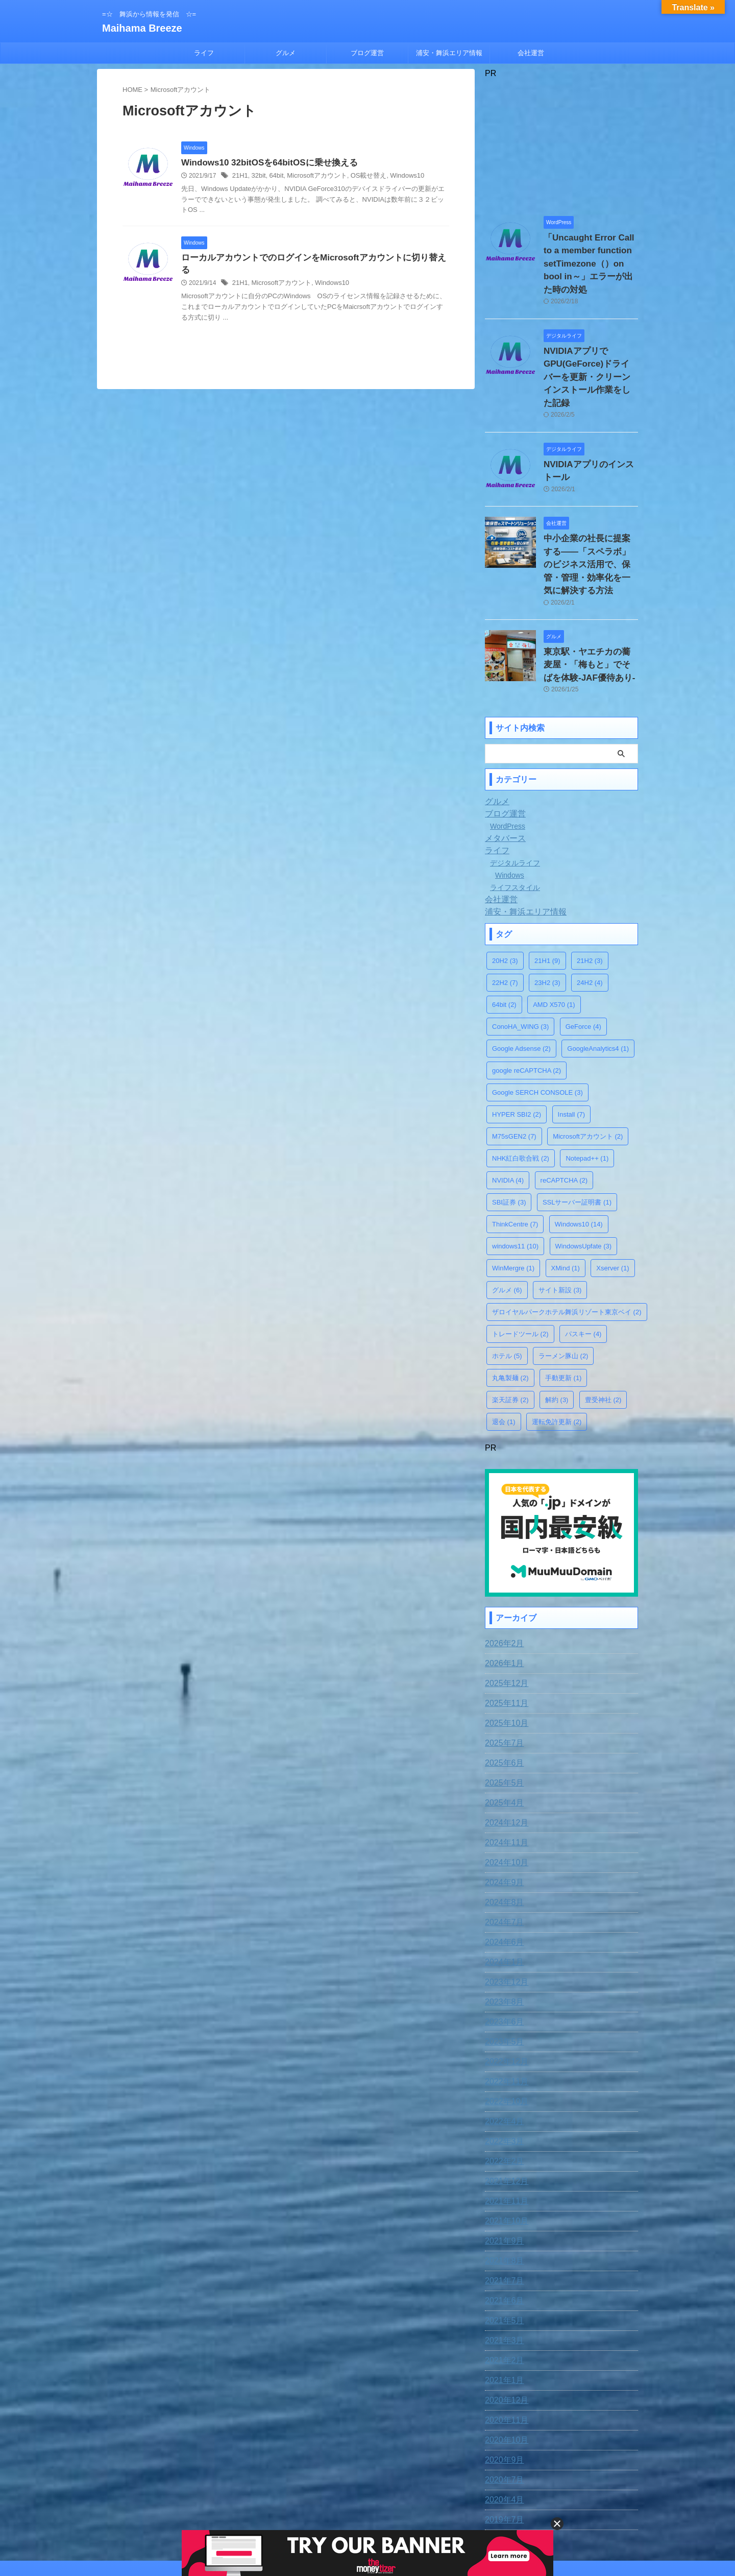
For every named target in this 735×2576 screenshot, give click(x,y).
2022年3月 (502, 2075)
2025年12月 (504, 1616)
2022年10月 (504, 2035)
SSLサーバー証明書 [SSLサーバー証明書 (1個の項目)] (577, 1138)
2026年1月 (502, 1597)
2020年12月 (504, 2333)
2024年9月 (502, 1816)
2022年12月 (504, 1995)
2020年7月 (502, 2413)
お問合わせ (324, 2509)
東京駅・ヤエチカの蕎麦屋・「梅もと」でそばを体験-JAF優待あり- (590, 602)
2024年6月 (502, 1875)
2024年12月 (504, 1756)
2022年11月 (504, 2015)
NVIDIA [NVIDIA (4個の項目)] (508, 1116)
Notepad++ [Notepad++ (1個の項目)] (587, 1094)
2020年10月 (504, 2373)
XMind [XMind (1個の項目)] (565, 1204)
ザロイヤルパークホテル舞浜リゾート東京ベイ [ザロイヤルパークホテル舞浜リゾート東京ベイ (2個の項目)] (567, 1247)
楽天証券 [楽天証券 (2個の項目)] (510, 1335)
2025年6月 (502, 1696)
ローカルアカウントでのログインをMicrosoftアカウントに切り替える (309, 259)
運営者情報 (448, 2509)
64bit (273, 176)
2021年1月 (502, 2313)
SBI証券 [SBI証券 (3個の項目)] (509, 1138)
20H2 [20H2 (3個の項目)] (505, 896)
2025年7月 (502, 1676)
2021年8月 (502, 2194)
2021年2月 (502, 2294)
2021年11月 (504, 2134)
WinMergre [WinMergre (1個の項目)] (513, 1204)
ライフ (204, 53)
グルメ (286, 53)
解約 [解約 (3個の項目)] (557, 1335)
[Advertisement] (561, 142)
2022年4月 (502, 2055)
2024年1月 (502, 1895)
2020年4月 (502, 2433)
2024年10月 (504, 1796)
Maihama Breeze (142, 28)
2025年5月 (502, 1716)
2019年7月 (502, 2453)
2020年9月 (502, 2393)
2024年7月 (502, 1855)
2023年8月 (502, 1935)
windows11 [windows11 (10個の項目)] (515, 1182)
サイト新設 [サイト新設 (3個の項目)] (560, 1226)
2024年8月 (502, 1836)
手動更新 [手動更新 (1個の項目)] (563, 1313)
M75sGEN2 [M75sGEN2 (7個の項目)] (514, 1072)
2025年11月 (504, 1636)
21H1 (239, 176)
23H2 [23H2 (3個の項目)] (547, 918)
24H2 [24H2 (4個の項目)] (590, 918)
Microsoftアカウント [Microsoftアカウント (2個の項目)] (588, 1072)
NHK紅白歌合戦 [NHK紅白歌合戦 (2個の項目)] (520, 1094)
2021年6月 (502, 2234)
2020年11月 (504, 2353)
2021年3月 (502, 2274)
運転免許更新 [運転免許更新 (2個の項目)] (557, 1357)
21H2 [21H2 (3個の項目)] (590, 896)
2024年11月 (504, 1776)
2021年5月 (502, 2254)
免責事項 (284, 2509)
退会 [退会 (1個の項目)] (504, 1357)
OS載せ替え (359, 176)
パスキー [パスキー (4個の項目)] (583, 1269)
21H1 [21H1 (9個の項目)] (547, 896)
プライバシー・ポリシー (386, 2509)
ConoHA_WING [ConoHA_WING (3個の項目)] (520, 962)
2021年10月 (504, 2154)
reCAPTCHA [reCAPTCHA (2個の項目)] (564, 1116)
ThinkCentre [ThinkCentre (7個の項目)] (515, 1160)
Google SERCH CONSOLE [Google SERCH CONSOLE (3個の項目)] (537, 1028)
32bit (256, 176)
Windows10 (395, 176)
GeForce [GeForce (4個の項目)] (583, 962)
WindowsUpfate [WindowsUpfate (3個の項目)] (583, 1182)
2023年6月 (502, 1955)
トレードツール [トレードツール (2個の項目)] (520, 1269)
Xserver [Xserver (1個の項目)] (612, 1204)
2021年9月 (502, 2174)
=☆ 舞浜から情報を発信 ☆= (367, 2528)
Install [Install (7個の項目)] (571, 1050)
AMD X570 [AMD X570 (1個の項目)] (554, 940)
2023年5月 (502, 1975)
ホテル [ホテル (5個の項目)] (507, 1291)
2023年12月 (504, 1915)
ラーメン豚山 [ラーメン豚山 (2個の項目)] (563, 1291)
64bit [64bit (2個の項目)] (504, 940)
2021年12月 (504, 2114)
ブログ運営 (367, 53)
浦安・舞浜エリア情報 (449, 53)
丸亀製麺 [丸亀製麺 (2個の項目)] (510, 1313)
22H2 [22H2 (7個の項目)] (505, 918)
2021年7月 (502, 2214)
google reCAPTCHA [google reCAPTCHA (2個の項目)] (526, 1006)
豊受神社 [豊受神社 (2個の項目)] (603, 1335)
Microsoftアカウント (311, 176)
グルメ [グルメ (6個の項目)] (507, 1226)
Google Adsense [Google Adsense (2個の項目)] (521, 984)
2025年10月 (504, 1656)
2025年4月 (502, 1736)
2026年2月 (502, 1577)
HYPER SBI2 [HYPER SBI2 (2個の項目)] (516, 1050)
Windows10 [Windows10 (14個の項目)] (579, 1160)
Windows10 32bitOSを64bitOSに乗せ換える (264, 163)
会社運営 (531, 53)
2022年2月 (502, 2094)
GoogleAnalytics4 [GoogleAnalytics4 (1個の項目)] (598, 984)
